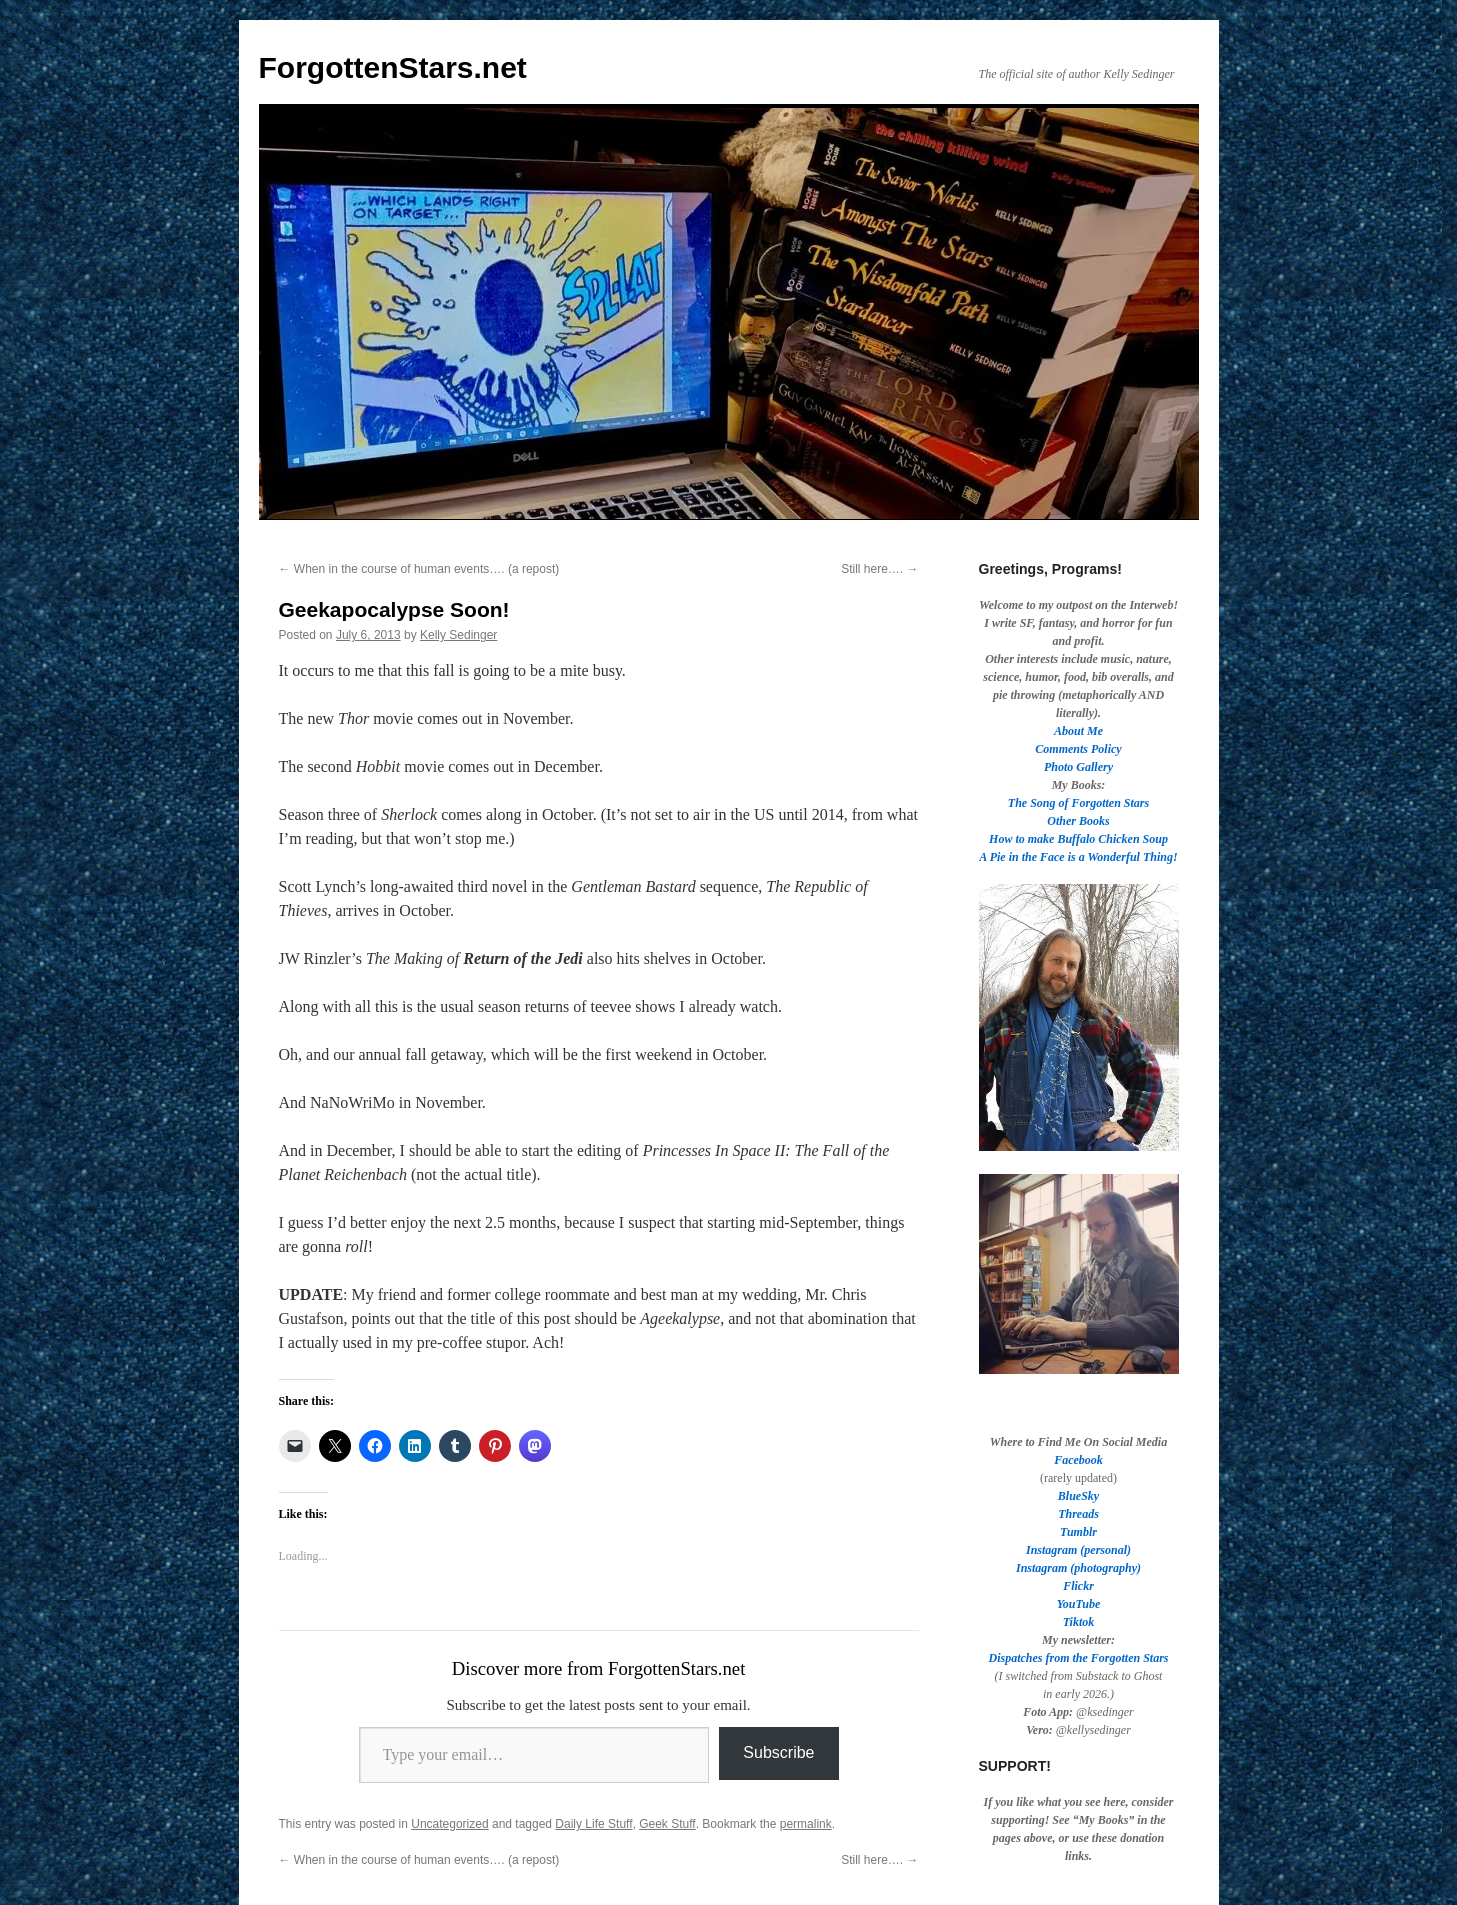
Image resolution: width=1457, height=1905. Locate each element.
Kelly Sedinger (458, 635)
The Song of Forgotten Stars (1078, 803)
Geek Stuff (667, 1824)
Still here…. (879, 569)
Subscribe (778, 1752)
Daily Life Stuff (593, 1824)
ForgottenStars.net (393, 67)
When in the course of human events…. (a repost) (419, 569)
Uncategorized (449, 1824)
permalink (806, 1824)
